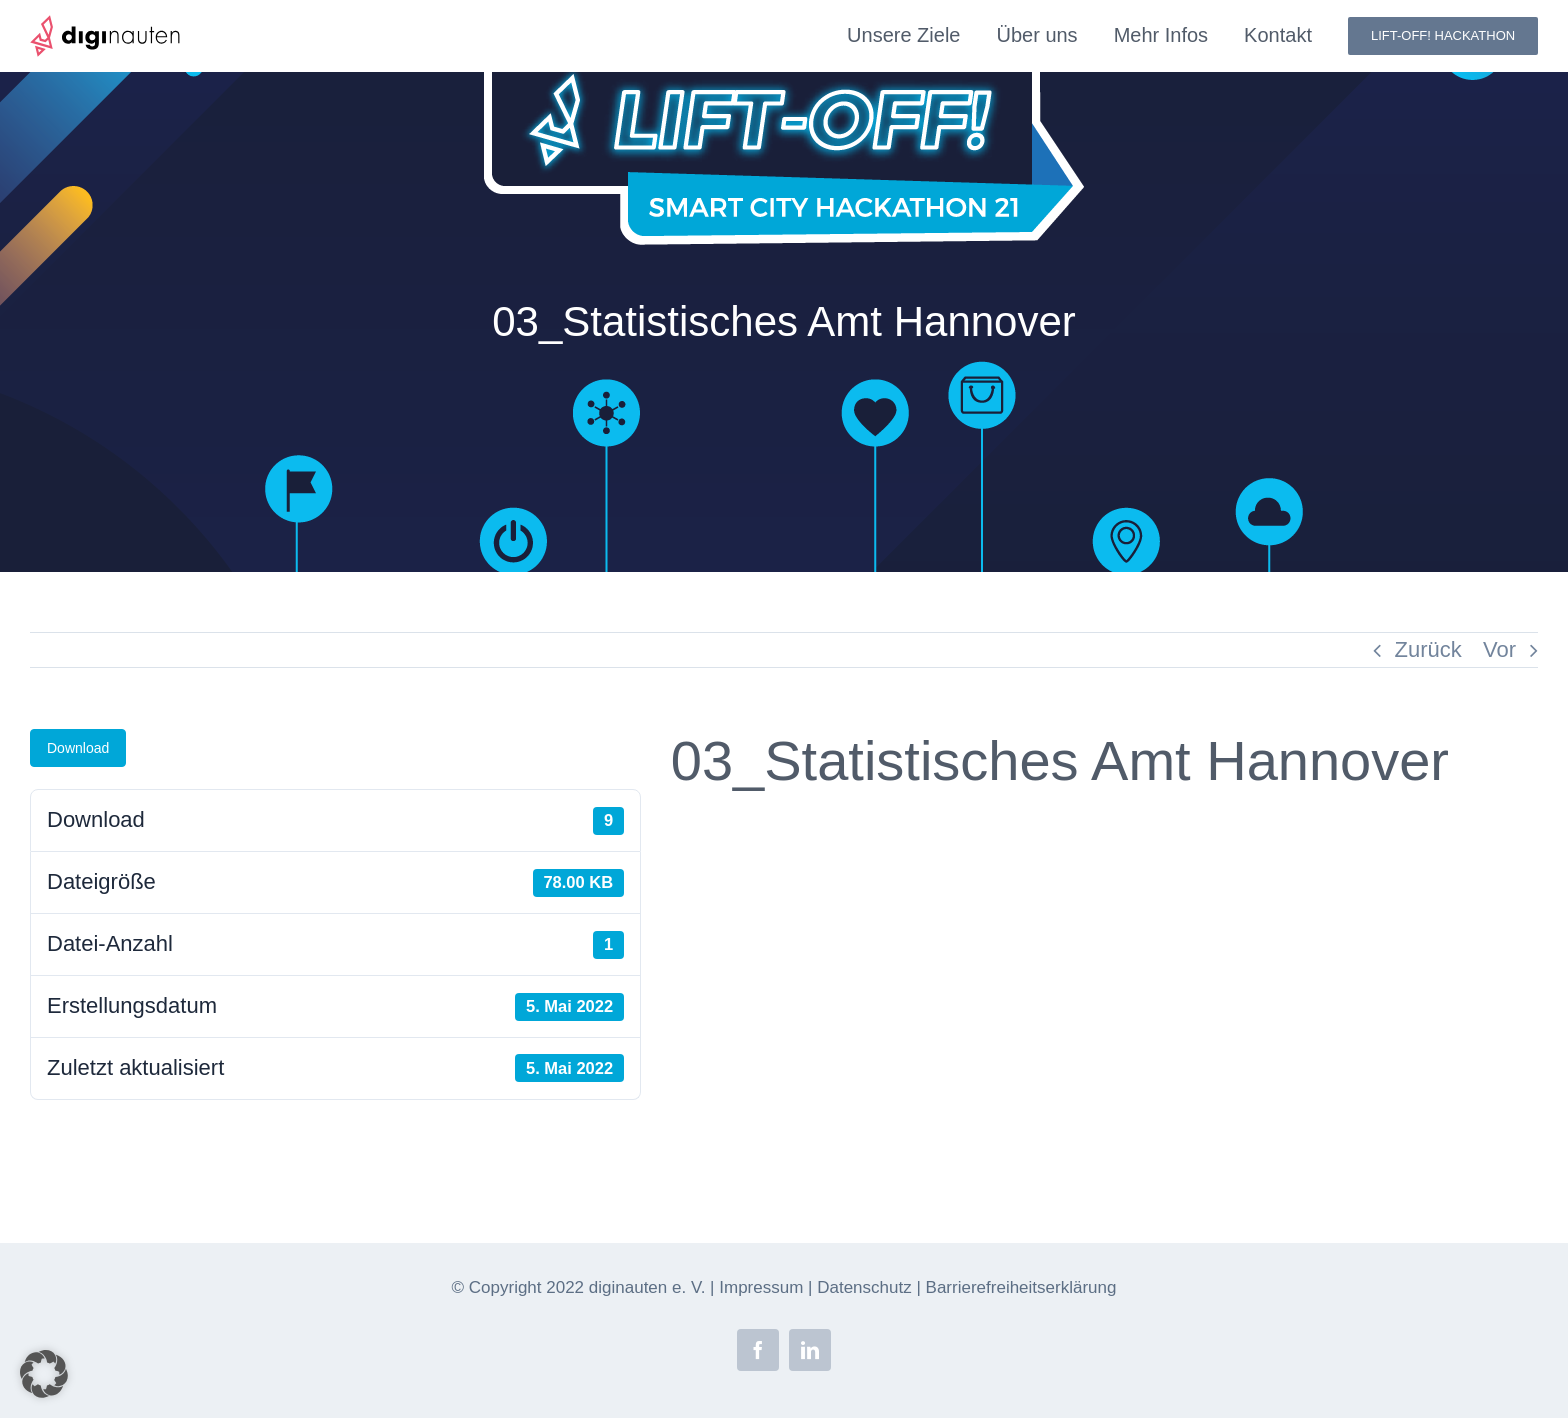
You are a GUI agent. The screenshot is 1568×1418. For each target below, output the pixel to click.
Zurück (1428, 649)
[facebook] (758, 1350)
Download (78, 748)
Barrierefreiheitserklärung (1021, 1287)
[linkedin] (810, 1350)
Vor (1499, 649)
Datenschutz (864, 1287)
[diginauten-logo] (105, 25)
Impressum (761, 1287)
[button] (44, 1374)
